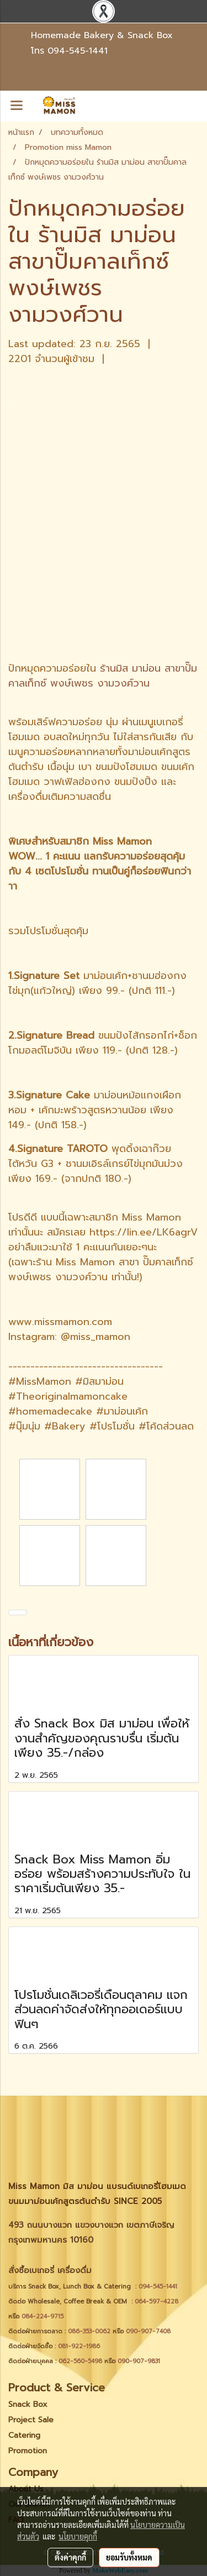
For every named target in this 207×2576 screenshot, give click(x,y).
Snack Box (27, 2404)
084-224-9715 (42, 2316)
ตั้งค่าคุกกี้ (70, 2557)
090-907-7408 (149, 2331)
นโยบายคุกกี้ (78, 2536)
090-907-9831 (139, 2361)
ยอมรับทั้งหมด (129, 2557)
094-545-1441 (77, 50)
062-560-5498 (80, 2361)
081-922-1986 (79, 2346)
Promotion (27, 2451)
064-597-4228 (156, 2301)
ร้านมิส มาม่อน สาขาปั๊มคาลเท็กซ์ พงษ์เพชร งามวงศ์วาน (102, 676)
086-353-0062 (89, 2331)
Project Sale (31, 2420)
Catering (24, 2435)
